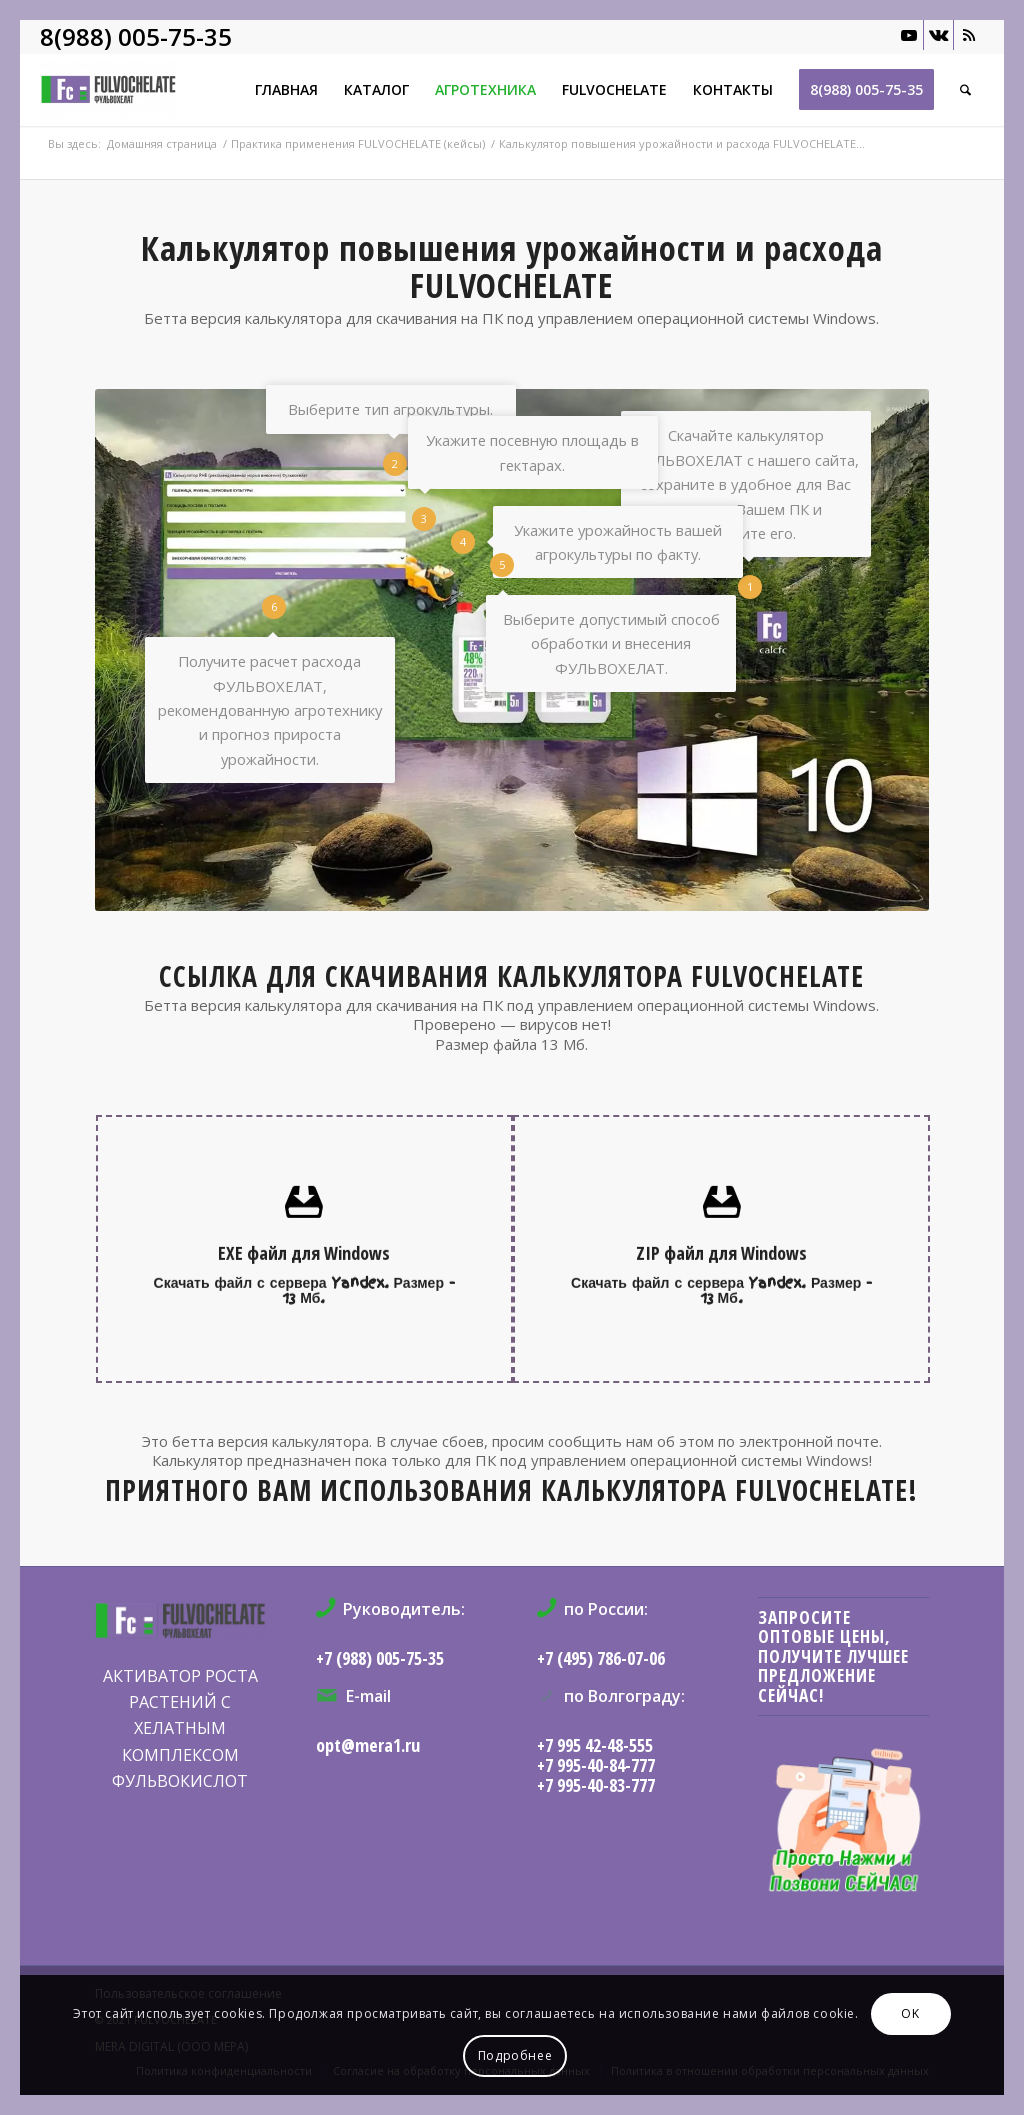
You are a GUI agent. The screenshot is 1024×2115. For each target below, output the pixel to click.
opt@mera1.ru (368, 1745)
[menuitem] (286, 90)
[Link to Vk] (938, 35)
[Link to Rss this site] (969, 35)
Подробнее (515, 2055)
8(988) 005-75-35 (136, 36)
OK (910, 2013)
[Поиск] (965, 90)
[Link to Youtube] (908, 35)
